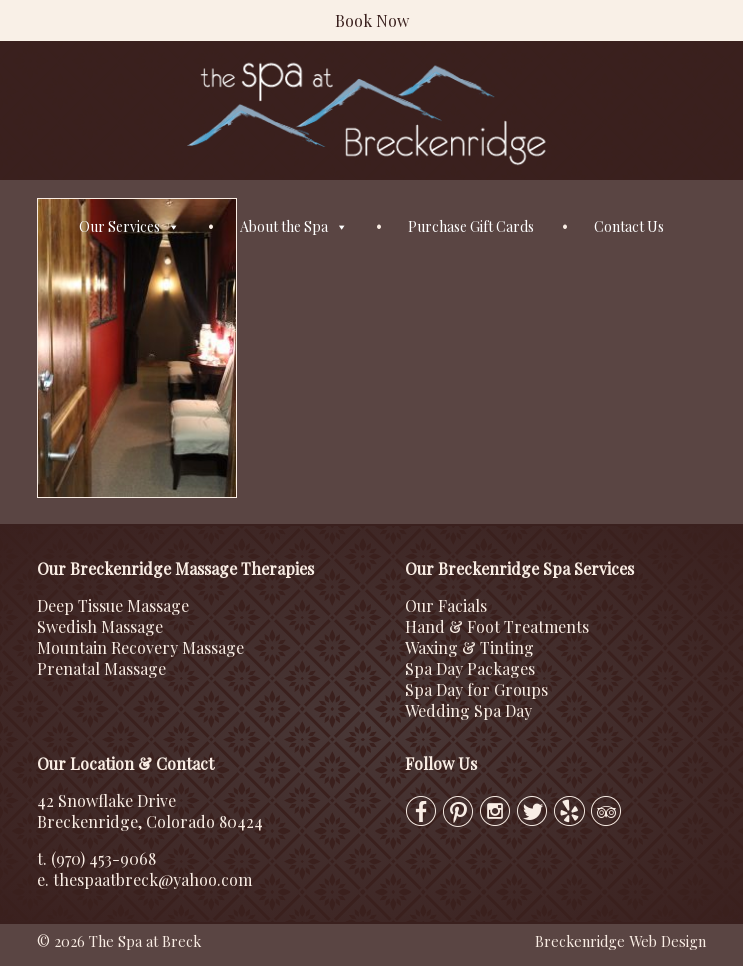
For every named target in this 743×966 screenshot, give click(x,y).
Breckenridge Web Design (620, 941)
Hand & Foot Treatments (497, 626)
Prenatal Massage (101, 668)
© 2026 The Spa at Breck (119, 941)
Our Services (129, 227)
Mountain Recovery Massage (140, 647)
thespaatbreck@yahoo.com (152, 879)
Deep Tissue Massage (113, 605)
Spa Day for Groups (476, 689)
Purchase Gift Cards (471, 226)
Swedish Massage (100, 626)
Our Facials (446, 605)
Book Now (372, 20)
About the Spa (294, 227)
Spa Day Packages (470, 668)
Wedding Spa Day (468, 710)
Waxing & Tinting (469, 647)
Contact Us (629, 226)
